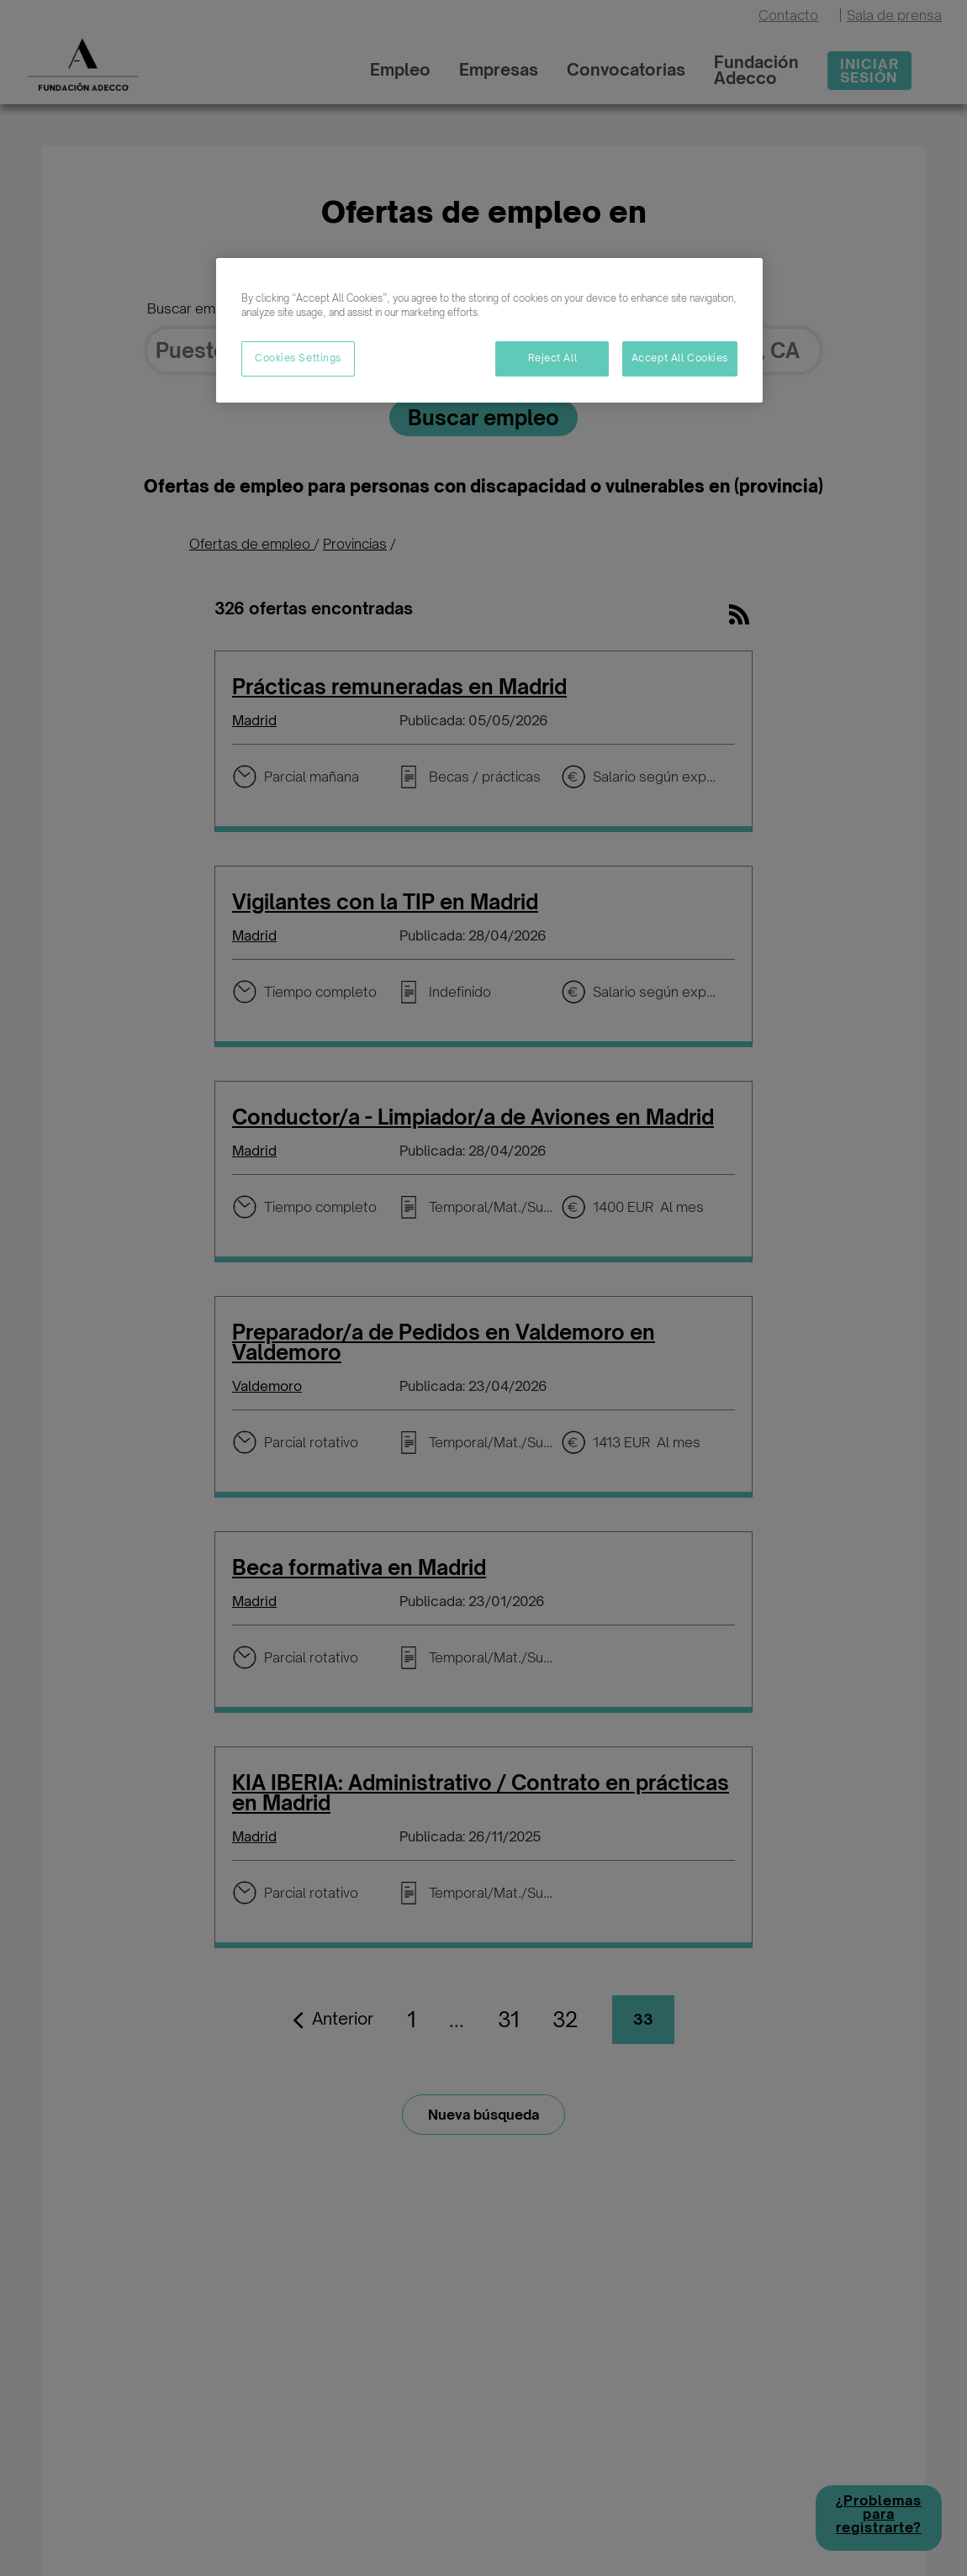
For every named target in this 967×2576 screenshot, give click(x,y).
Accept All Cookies (679, 358)
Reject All (553, 358)
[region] (489, 330)
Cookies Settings (298, 358)
